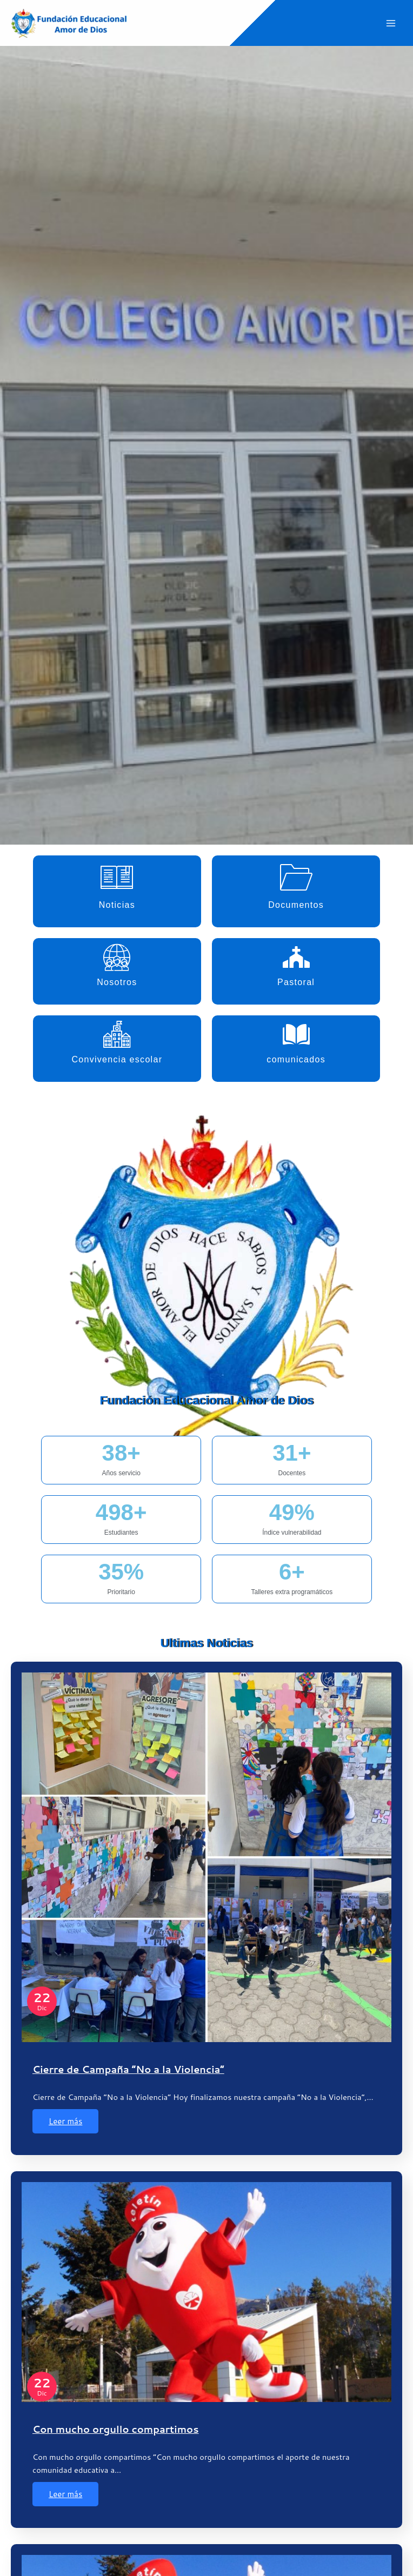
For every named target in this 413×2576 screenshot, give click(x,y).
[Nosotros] (116, 957)
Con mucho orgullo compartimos (115, 2429)
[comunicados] (296, 1034)
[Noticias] (117, 877)
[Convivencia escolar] (116, 1034)
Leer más (65, 2121)
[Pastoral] (296, 957)
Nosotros (117, 982)
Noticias (117, 904)
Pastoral (296, 982)
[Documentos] (296, 877)
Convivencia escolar (116, 1059)
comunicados (296, 1059)
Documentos (296, 904)
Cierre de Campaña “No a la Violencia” (128, 2069)
